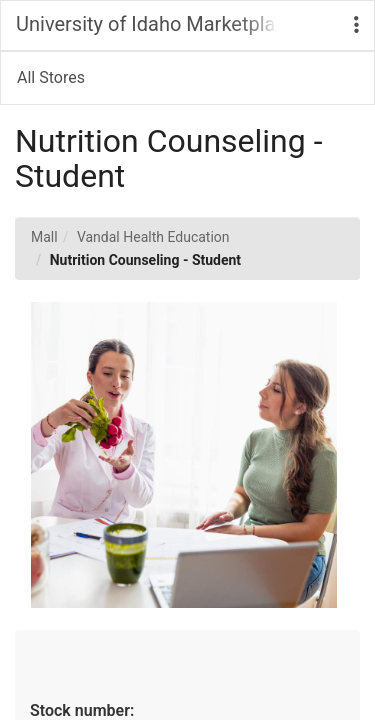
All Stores (51, 77)
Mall (44, 237)
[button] (356, 25)
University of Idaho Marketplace (146, 24)
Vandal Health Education (153, 237)
